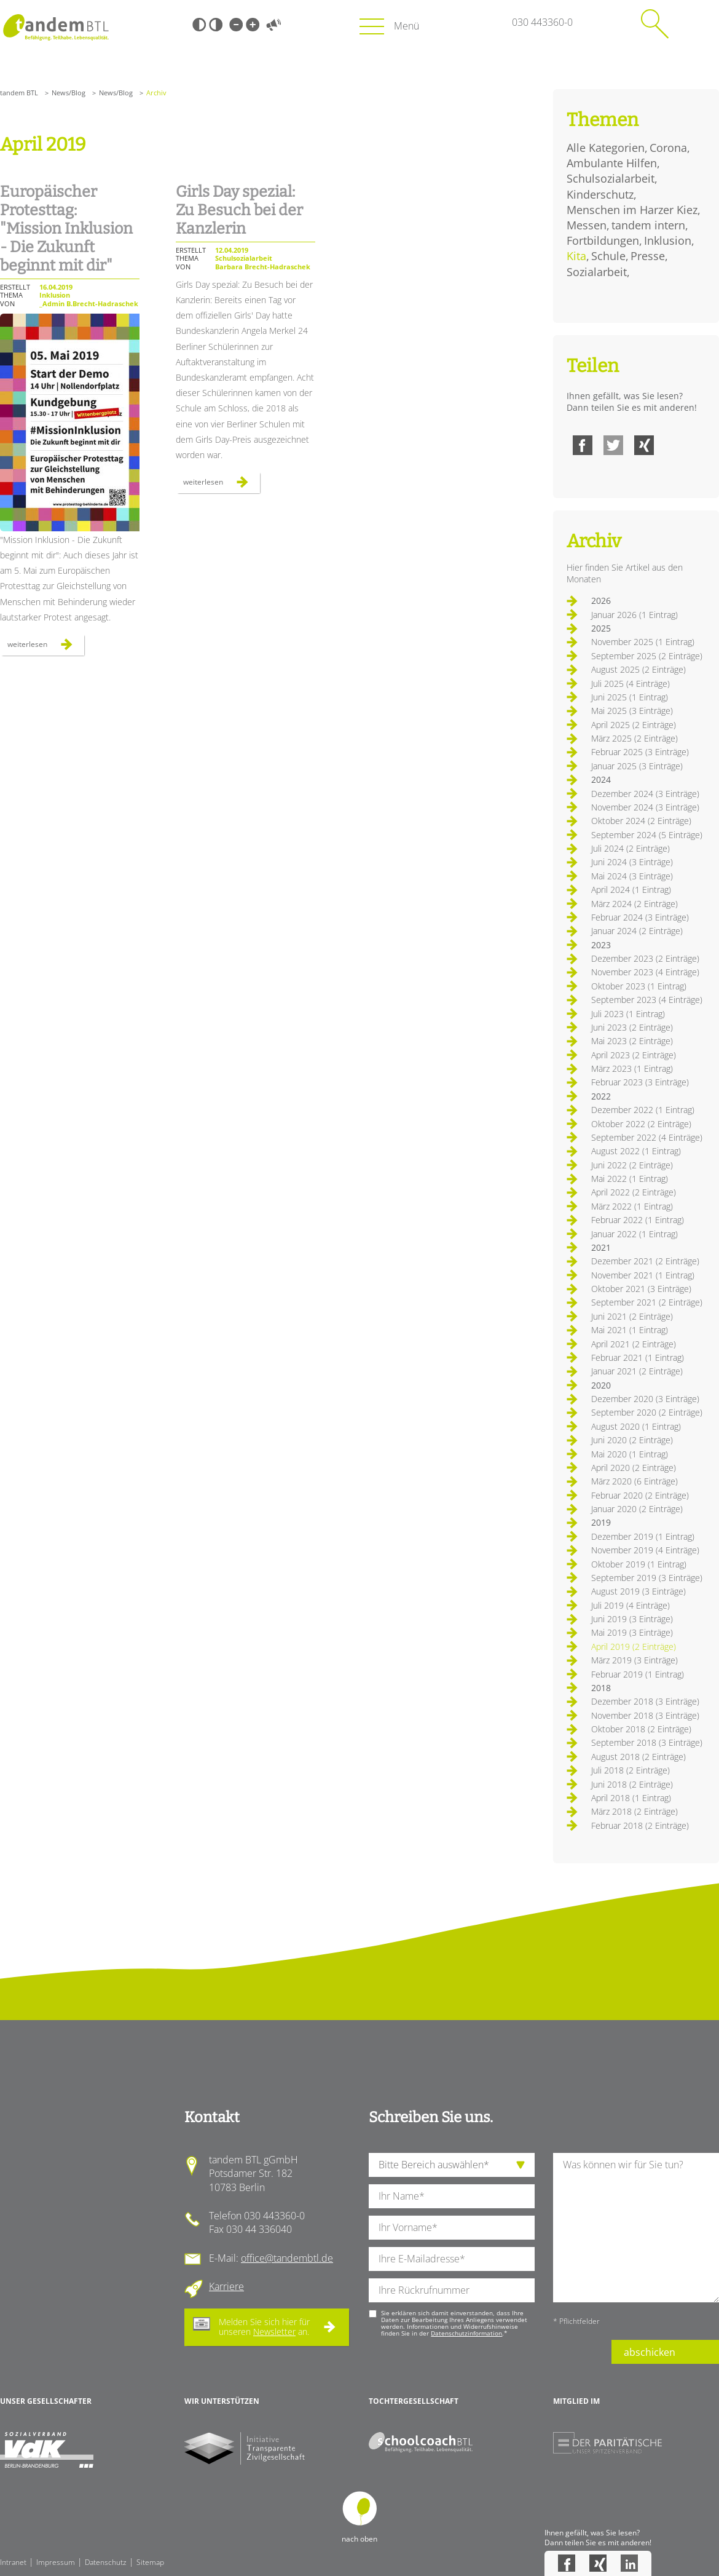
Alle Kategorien (606, 147)
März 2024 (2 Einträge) (634, 904)
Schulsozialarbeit (610, 178)
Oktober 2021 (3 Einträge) (641, 1288)
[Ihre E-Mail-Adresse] (452, 2259)
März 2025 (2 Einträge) (634, 738)
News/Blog (68, 92)
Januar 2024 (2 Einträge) (637, 931)
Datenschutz (106, 2562)
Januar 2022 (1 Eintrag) (634, 1234)
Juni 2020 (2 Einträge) (632, 1440)
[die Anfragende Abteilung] (452, 2165)
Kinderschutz (600, 194)
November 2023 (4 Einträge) (645, 972)
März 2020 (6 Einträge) (634, 1481)
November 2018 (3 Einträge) (645, 1715)
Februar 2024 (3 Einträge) (640, 917)
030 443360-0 (542, 22)
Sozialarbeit (597, 271)
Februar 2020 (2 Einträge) (640, 1495)
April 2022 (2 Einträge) (633, 1192)
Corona (668, 147)
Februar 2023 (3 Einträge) (640, 1082)
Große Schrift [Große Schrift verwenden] (252, 24)
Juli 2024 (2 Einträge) (630, 848)
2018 (601, 1688)
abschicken (649, 2352)
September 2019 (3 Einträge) (646, 1577)
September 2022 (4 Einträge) (646, 1137)
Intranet (13, 2562)
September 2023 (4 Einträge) (646, 999)
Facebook (582, 445)
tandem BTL (19, 92)
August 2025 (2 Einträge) (638, 669)
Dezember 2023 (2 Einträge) (645, 958)
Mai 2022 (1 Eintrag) (629, 1178)
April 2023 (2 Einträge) (633, 1055)
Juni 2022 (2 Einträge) (632, 1165)
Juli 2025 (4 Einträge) (630, 683)
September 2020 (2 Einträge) (646, 1412)
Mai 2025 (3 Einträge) (632, 710)
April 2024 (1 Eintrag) (631, 889)
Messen (587, 225)
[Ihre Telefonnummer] (452, 2290)
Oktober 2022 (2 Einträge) (641, 1124)
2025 (601, 628)
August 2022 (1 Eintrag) (636, 1151)
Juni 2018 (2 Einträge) (632, 1784)
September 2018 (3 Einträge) (646, 1742)
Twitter (613, 445)
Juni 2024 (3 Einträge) (632, 862)
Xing (644, 445)
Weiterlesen (45, 647)
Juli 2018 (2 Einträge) (630, 1770)
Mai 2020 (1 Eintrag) (629, 1454)
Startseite (55, 27)
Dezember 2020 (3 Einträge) (645, 1399)
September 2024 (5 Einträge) (646, 835)
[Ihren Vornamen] (452, 2228)
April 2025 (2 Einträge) (633, 725)
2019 (601, 1522)
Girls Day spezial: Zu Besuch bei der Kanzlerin (239, 210)
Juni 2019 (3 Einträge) (632, 1619)
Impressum (55, 2562)
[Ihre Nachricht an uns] (636, 2227)
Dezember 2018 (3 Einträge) (645, 1701)
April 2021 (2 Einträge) (633, 1344)
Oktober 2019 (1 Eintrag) (638, 1564)
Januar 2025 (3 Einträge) (637, 766)
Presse (648, 255)
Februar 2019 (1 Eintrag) (637, 1674)
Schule (608, 255)
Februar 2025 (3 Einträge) (640, 752)
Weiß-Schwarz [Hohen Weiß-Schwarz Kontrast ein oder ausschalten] (215, 24)
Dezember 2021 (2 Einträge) (645, 1261)
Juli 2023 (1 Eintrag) (628, 1014)
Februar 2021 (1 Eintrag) (637, 1357)
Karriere (226, 2286)
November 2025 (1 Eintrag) (642, 642)
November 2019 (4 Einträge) (645, 1550)
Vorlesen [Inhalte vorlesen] (273, 24)
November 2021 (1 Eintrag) (642, 1275)
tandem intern (648, 225)
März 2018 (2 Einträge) (634, 1811)
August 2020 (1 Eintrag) (636, 1426)
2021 (601, 1247)
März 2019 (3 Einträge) (634, 1660)
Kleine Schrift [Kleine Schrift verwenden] (236, 24)
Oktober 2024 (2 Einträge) (641, 820)
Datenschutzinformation (466, 2333)
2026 (601, 600)
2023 (601, 945)
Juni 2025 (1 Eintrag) (629, 697)
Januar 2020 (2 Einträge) (637, 1509)
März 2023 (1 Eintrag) (632, 1068)
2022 (601, 1096)
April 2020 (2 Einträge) (633, 1467)
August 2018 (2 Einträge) (638, 1756)
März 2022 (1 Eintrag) (632, 1206)
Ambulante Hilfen (612, 163)
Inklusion (667, 240)
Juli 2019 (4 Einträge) (630, 1605)
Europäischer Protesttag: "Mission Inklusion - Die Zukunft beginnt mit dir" (66, 229)
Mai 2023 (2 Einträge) (632, 1041)
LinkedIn (629, 2563)
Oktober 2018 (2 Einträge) (641, 1729)
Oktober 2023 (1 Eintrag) (638, 986)
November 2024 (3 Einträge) (645, 807)
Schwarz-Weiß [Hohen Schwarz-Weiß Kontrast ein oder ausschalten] (199, 24)
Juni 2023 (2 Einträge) (632, 1027)
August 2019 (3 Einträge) (638, 1591)
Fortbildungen (603, 240)
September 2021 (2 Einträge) (646, 1302)
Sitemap (150, 2562)
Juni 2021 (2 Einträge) (632, 1316)
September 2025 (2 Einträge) (646, 656)
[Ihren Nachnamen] (452, 2196)
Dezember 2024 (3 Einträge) (645, 793)
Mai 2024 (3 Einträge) (632, 876)
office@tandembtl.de (287, 2258)
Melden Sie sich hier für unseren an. (264, 2327)
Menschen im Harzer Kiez (632, 209)
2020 (601, 1385)
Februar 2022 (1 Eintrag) (637, 1220)
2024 (601, 779)
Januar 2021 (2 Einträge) (637, 1371)
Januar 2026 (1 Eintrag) (634, 614)
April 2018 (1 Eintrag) (631, 1798)
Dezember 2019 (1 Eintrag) (642, 1536)
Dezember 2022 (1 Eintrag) (642, 1110)
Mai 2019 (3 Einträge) (632, 1632)
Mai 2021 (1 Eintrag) (629, 1330)
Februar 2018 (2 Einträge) (640, 1825)
